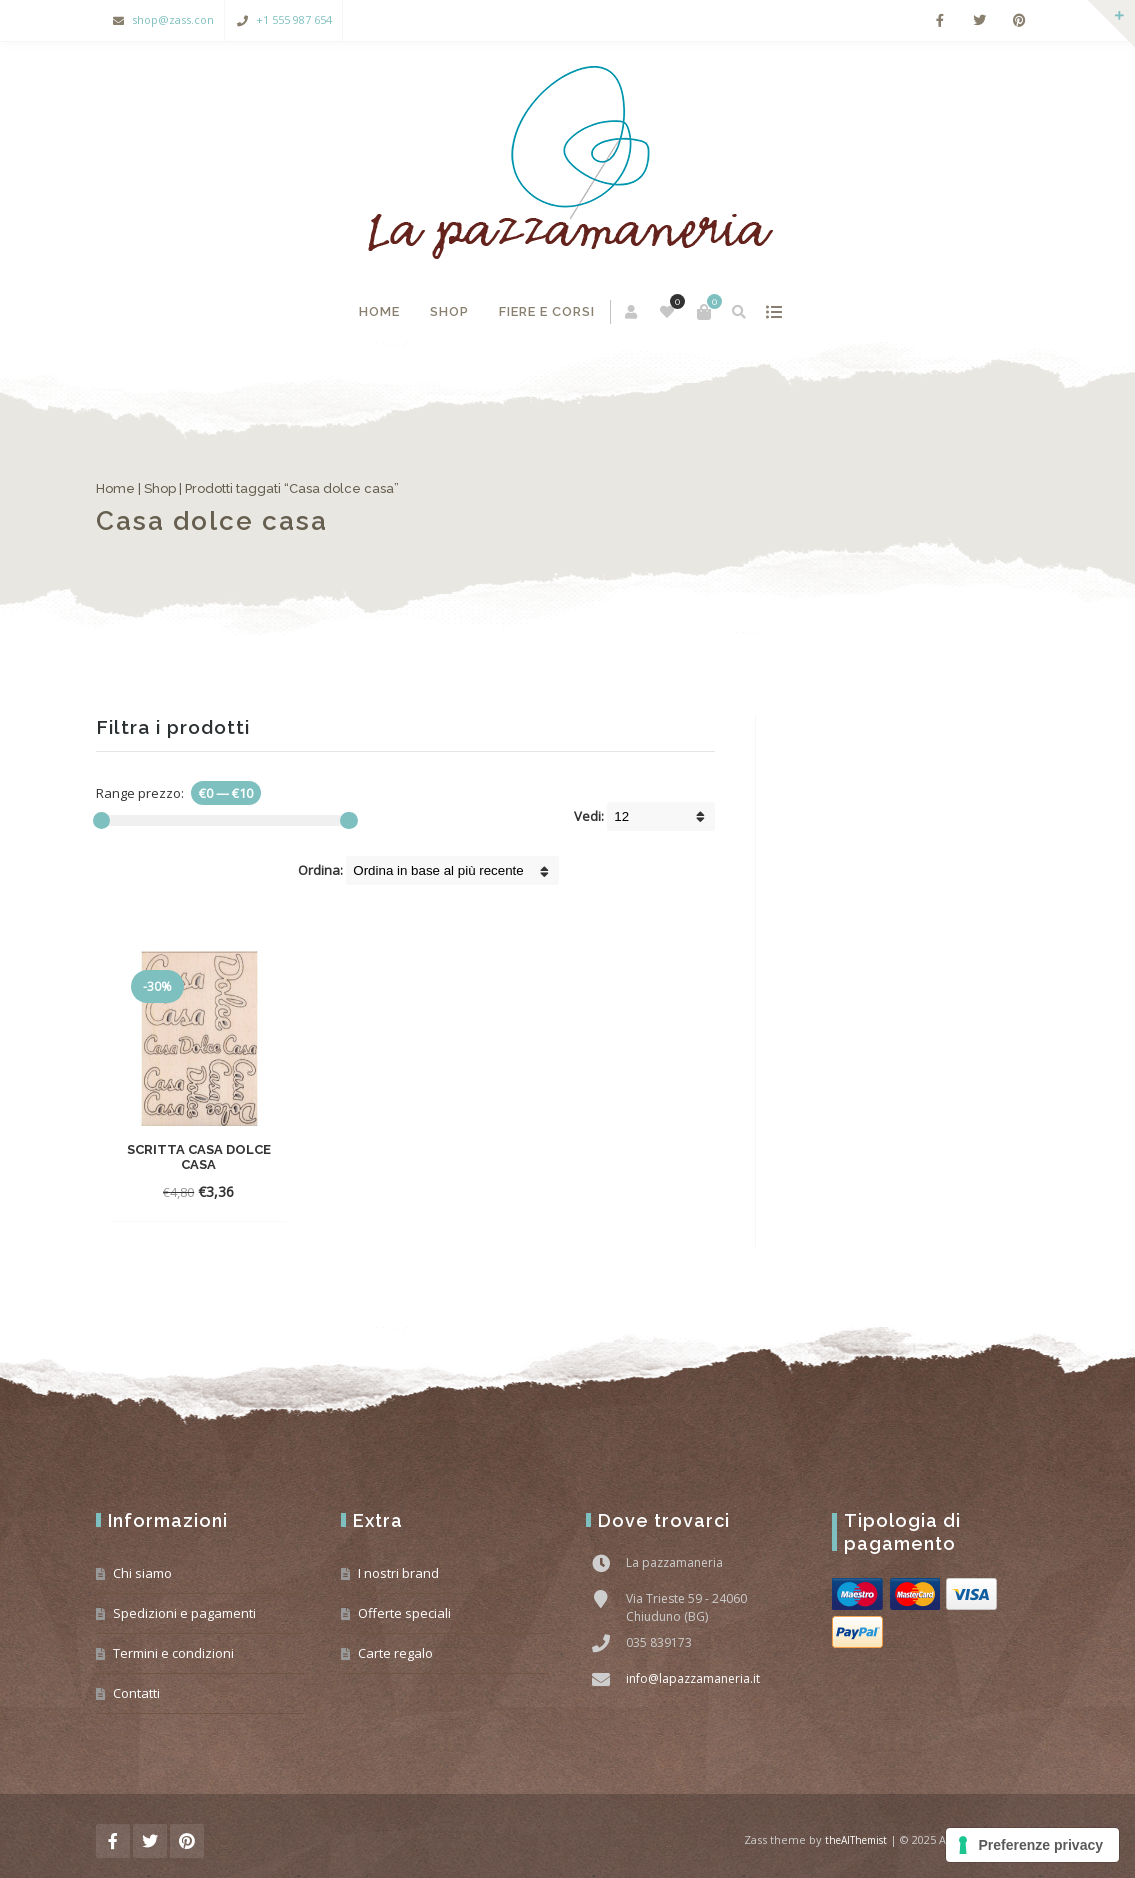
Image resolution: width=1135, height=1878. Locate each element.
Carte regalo (395, 1653)
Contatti (136, 1693)
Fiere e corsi (547, 311)
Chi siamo (142, 1573)
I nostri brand (398, 1573)
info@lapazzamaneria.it (693, 1678)
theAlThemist (856, 1840)
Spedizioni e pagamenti (184, 1613)
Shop (449, 311)
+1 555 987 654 (294, 19)
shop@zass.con (173, 19)
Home (379, 311)
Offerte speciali (404, 1613)
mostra (773, 312)
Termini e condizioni (173, 1653)
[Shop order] (452, 870)
